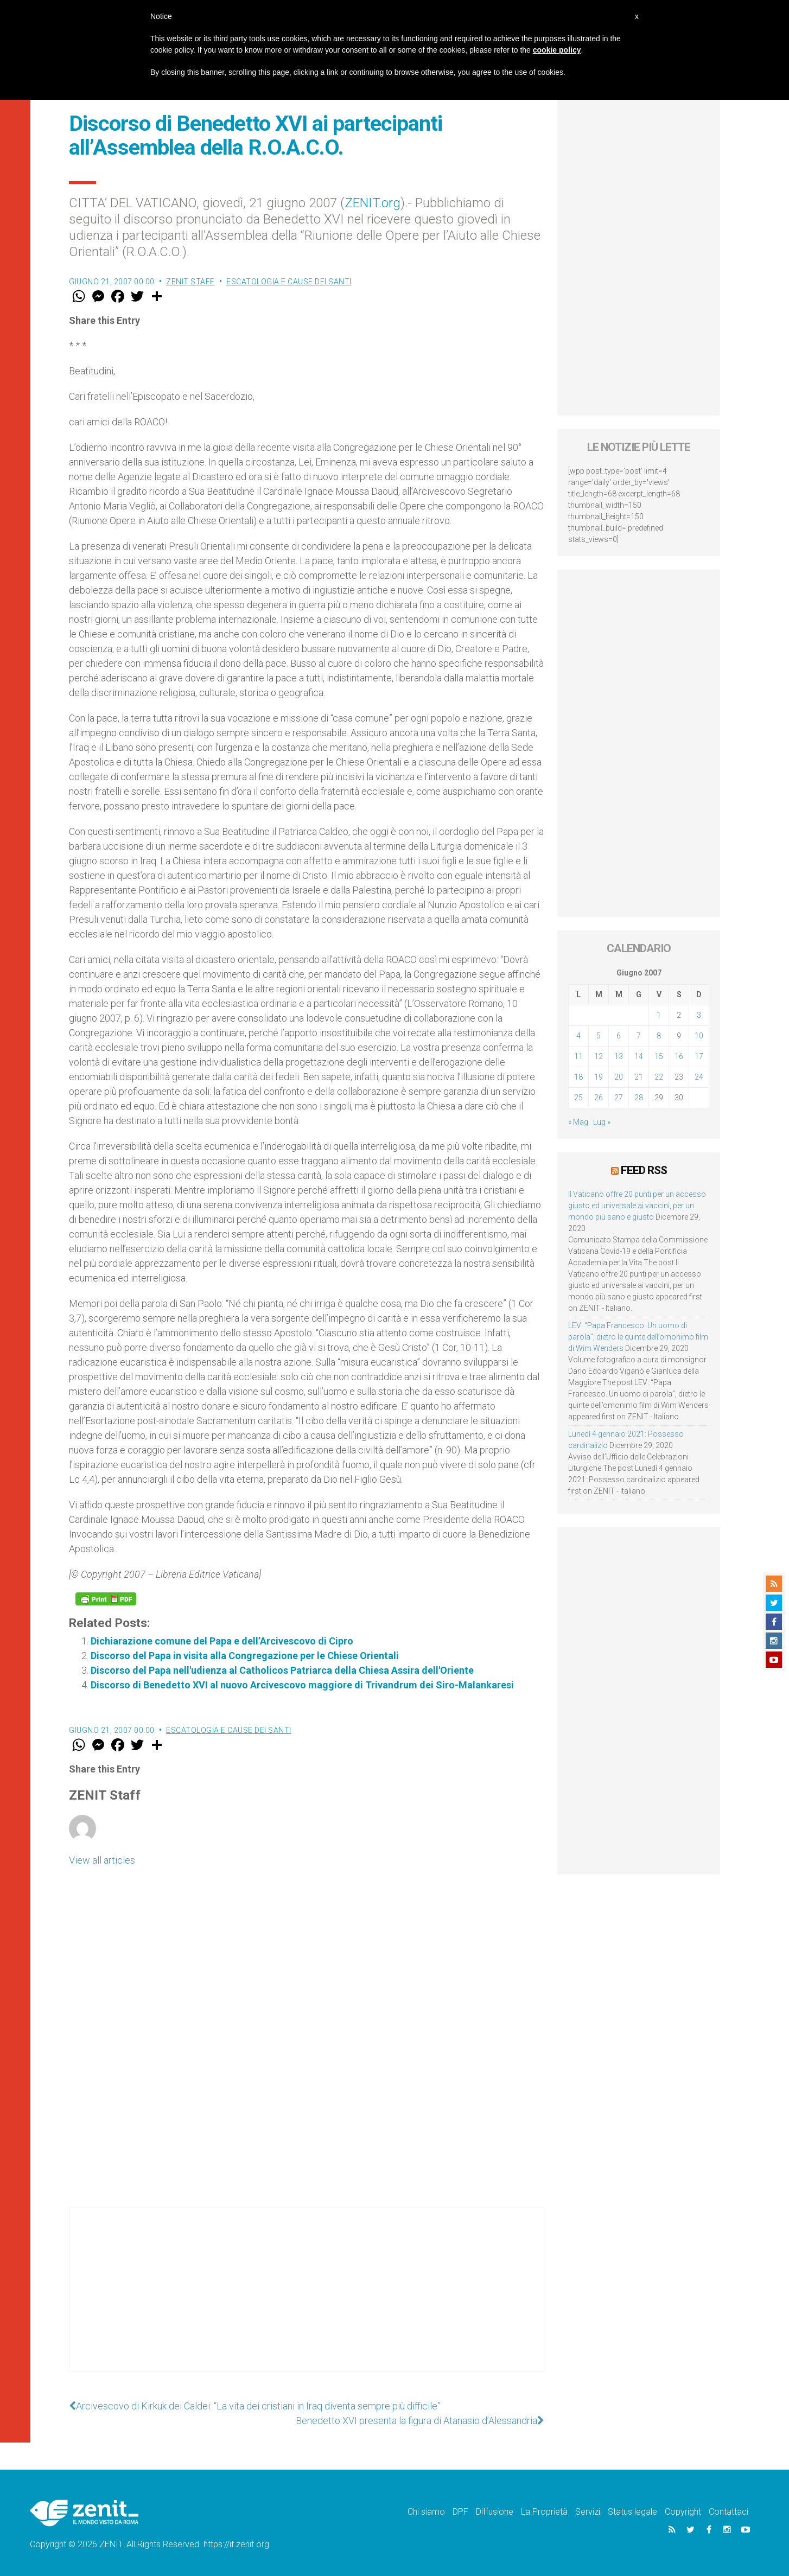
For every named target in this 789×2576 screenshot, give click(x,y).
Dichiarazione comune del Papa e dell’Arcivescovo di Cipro (222, 1641)
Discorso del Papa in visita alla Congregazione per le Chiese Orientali (245, 1655)
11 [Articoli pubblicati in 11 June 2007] (578, 1056)
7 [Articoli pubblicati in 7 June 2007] (639, 1035)
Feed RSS (644, 1170)
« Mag (578, 1122)
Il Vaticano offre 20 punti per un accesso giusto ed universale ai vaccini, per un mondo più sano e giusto (637, 1205)
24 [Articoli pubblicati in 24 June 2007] (699, 1077)
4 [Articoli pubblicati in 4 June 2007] (578, 1035)
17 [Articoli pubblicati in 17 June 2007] (699, 1056)
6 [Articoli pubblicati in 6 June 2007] (618, 1035)
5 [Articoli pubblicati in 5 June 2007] (598, 1035)
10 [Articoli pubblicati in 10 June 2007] (699, 1035)
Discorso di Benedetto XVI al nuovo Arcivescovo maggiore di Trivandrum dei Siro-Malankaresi (302, 1685)
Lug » (601, 1122)
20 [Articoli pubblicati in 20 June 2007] (618, 1077)
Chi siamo (426, 2512)
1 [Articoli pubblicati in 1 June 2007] (659, 1015)
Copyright (683, 2512)
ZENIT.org (372, 203)
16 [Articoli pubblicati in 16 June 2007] (679, 1056)
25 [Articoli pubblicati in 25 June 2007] (578, 1097)
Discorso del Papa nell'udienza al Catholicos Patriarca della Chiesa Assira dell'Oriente (282, 1670)
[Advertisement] (306, 2300)
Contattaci (728, 2512)
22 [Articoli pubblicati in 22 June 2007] (658, 1077)
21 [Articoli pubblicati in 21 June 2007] (638, 1077)
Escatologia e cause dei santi (289, 281)
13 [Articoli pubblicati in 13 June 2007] (618, 1056)
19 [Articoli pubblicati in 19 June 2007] (598, 1077)
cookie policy (557, 50)
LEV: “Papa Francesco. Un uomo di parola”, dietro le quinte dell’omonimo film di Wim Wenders (638, 1337)
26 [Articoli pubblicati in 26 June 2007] (598, 1097)
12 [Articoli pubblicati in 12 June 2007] (598, 1056)
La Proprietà (544, 2512)
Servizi (587, 2512)
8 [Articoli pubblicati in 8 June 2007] (659, 1035)
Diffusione (494, 2512)
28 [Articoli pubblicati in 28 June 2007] (638, 1097)
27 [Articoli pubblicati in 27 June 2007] (618, 1097)
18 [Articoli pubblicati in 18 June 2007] (578, 1077)
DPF (460, 2512)
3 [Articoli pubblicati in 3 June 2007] (699, 1015)
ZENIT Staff (190, 281)
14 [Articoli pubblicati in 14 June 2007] (638, 1056)
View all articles (102, 1860)
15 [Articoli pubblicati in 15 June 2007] (658, 1056)
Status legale (632, 2512)
